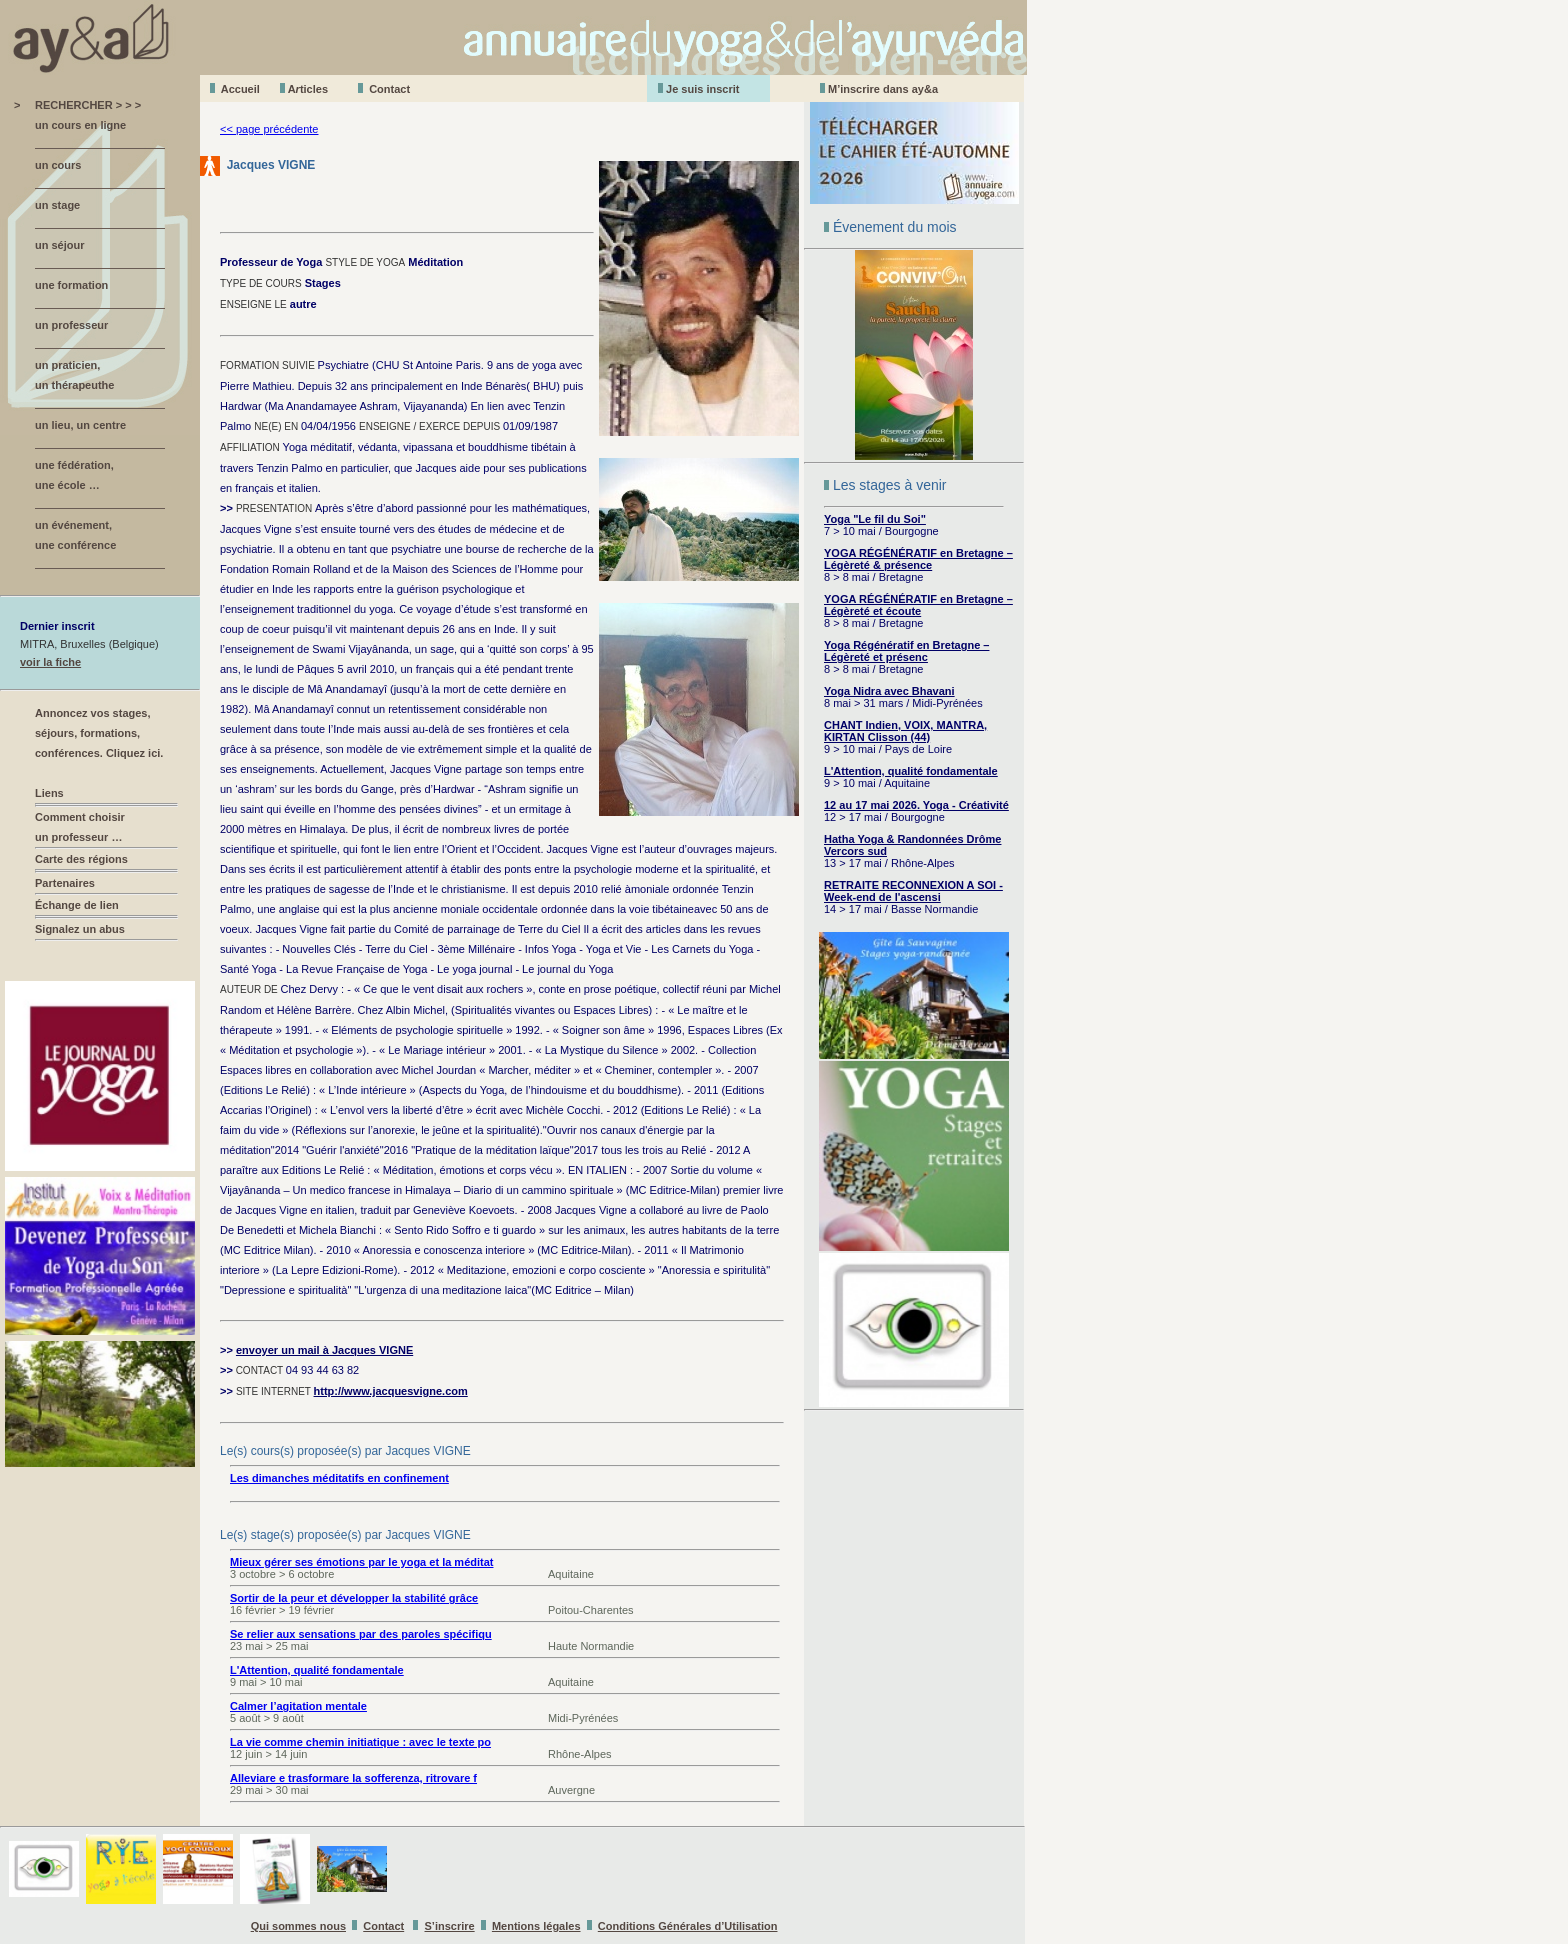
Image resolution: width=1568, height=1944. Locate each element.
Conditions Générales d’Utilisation (688, 1926)
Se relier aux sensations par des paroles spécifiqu (361, 1634)
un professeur (71, 325)
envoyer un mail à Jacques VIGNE (324, 1350)
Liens (49, 793)
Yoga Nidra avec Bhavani (889, 691)
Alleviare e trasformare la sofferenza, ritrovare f (353, 1778)
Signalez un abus (80, 929)
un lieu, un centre (80, 425)
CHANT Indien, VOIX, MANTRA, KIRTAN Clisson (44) (905, 731)
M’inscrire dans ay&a (883, 89)
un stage (57, 205)
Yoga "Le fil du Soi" (875, 519)
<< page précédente (269, 129)
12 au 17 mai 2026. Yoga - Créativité (916, 805)
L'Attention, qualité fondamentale (911, 771)
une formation (71, 285)
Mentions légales (536, 1926)
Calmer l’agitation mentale (298, 1706)
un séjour (60, 245)
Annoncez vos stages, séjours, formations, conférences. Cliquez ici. (99, 733)
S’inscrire (450, 1926)
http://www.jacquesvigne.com (391, 1391)
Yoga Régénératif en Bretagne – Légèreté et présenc (906, 651)
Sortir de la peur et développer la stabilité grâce (354, 1598)
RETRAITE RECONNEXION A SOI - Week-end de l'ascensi (913, 891)
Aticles (308, 89)
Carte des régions (81, 859)
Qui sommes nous (298, 1926)
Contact (389, 89)
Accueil (240, 89)
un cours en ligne (80, 125)
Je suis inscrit (702, 89)
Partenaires (65, 883)
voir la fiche (50, 662)
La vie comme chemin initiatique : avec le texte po (360, 1742)
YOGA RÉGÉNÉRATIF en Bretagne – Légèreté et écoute (918, 605)
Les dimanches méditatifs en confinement (339, 1478)
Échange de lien (77, 905)
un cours (58, 165)
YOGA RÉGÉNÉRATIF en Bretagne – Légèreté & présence (918, 559)
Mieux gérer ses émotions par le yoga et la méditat (361, 1562)
